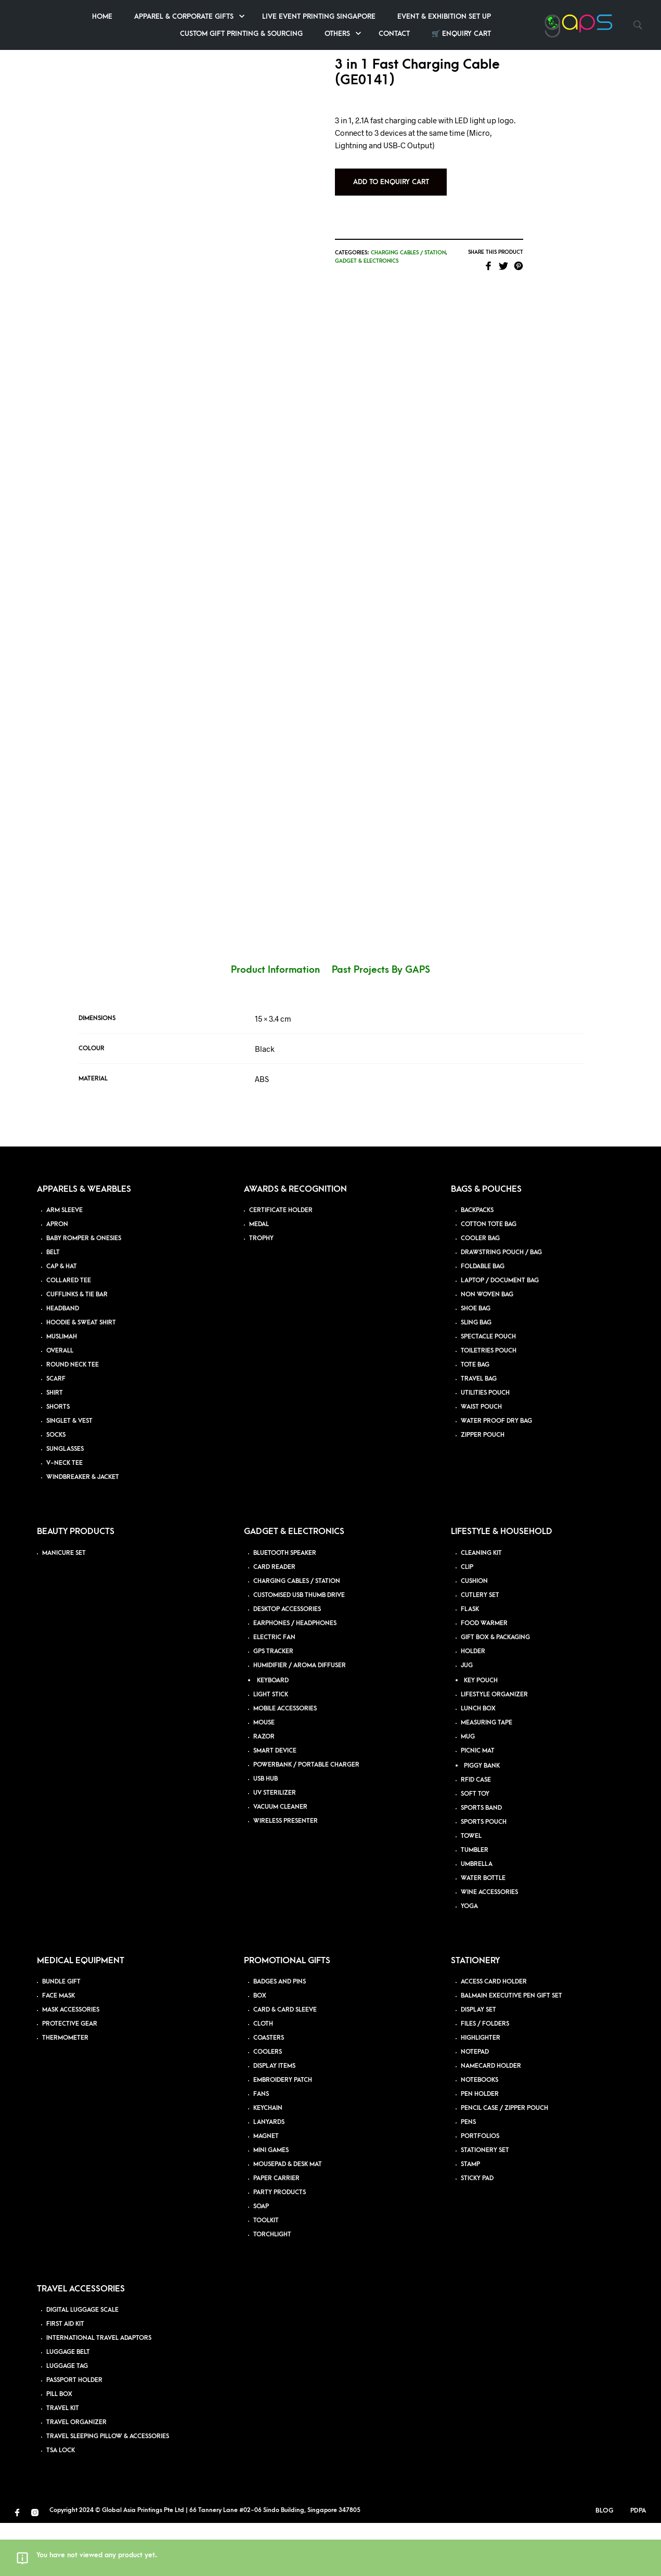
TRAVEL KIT (62, 2461)
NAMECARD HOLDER (491, 2119)
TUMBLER (474, 1903)
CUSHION (474, 1634)
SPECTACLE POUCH (488, 1389)
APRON (57, 1277)
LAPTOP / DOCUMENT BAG (500, 1333)
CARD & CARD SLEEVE (285, 2062)
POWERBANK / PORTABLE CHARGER (306, 1817)
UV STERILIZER (274, 1846)
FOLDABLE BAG (482, 1319)
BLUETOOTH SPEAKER (284, 1606)
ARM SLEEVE (64, 1263)
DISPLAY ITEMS (274, 2119)
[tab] (281, 1023)
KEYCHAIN (267, 2161)
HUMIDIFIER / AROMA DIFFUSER (299, 1718)
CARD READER (274, 1620)
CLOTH (263, 2076)
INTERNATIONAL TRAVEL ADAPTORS (98, 2391)
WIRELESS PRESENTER (285, 1874)
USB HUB (265, 1831)
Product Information (275, 1022)
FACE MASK (58, 2048)
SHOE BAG (475, 1361)
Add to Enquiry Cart (419, 184)
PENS (468, 2175)
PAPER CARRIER (276, 2231)
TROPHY (261, 1291)
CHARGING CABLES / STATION (296, 1634)
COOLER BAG (480, 1291)
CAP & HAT (61, 1319)
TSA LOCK (60, 2503)
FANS (261, 2147)
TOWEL (471, 1889)
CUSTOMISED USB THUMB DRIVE (299, 1648)
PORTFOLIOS (480, 2189)
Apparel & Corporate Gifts (290, 16)
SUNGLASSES (65, 1502)
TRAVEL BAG (479, 1431)
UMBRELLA (476, 1917)
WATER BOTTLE (483, 1931)
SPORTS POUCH (484, 1875)
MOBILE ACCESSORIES (285, 1761)
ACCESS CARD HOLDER (494, 2034)
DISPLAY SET (478, 2062)
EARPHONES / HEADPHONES (294, 1676)
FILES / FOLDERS (485, 2076)
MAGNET (266, 2189)
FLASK (470, 1662)
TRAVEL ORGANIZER (76, 2475)
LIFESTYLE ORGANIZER (494, 1747)
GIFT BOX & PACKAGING (495, 1690)
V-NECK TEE (64, 1516)
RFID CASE (476, 1833)
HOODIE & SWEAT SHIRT (81, 1375)
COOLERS (267, 2105)
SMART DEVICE (274, 1803)
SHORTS (58, 1460)
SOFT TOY (475, 1847)
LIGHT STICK (270, 1747)
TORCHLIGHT (272, 2287)
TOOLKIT (266, 2273)
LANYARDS (268, 2175)
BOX (259, 2048)
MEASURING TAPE (486, 1775)
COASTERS (268, 2091)
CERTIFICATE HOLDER (281, 1263)
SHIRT (54, 1445)
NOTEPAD (475, 2105)
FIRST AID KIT (65, 2377)
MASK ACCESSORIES (70, 2062)
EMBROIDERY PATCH (282, 2133)
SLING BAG (476, 1375)
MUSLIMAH (61, 1389)
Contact (500, 33)
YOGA (469, 1959)
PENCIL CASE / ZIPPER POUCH (504, 2161)
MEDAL (259, 1277)
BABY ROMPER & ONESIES (83, 1291)
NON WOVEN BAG (487, 1347)
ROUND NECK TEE (72, 1417)
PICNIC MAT (478, 1803)
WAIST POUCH (481, 1460)
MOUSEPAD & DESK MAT (287, 2217)
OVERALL (59, 1403)
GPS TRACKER (273, 1704)
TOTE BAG (475, 1417)
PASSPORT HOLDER (74, 2433)
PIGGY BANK (482, 1818)
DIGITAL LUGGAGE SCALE (82, 2363)
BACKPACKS (477, 1263)
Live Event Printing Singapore (425, 16)
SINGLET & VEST (69, 1474)
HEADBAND (62, 1361)
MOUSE (264, 1775)
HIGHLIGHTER (480, 2091)
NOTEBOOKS (479, 2133)
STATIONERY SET (485, 2203)
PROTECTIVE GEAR (69, 2076)
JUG (467, 1718)
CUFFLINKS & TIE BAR (77, 1347)
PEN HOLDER (480, 2147)
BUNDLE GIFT (61, 2034)
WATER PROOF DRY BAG (496, 1474)
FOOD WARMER (484, 1676)
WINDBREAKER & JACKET (82, 1530)
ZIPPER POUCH (482, 1488)
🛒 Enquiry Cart (567, 33)
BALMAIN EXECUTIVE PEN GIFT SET (511, 2048)
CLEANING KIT (481, 1606)
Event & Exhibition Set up (550, 16)
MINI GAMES (271, 2203)
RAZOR (264, 1789)
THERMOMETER (65, 2091)
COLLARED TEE (68, 1333)
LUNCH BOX (478, 1761)
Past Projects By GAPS (381, 1022)
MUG (468, 1789)
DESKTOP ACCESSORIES (287, 1662)
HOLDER (473, 1704)
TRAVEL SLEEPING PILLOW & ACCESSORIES (107, 2489)
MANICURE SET (64, 1606)
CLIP (467, 1620)
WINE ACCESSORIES (489, 1945)
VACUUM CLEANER (280, 1860)
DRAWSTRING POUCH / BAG (501, 1305)
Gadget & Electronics (394, 263)
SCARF (56, 1431)
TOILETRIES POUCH (488, 1403)
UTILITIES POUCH (485, 1445)
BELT (53, 1305)
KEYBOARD (273, 1733)
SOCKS (56, 1488)
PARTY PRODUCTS (279, 2245)
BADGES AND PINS (279, 2034)
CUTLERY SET (480, 1648)
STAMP (470, 2217)
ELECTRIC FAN (274, 1690)
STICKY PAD (477, 2231)
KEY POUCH (481, 1733)
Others (443, 33)
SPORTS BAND (481, 1861)
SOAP (261, 2259)
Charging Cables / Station (436, 254)
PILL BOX (59, 2447)
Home (208, 16)
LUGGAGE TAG (67, 2419)
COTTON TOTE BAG (488, 1277)
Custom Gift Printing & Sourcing (347, 33)
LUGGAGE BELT (68, 2405)
